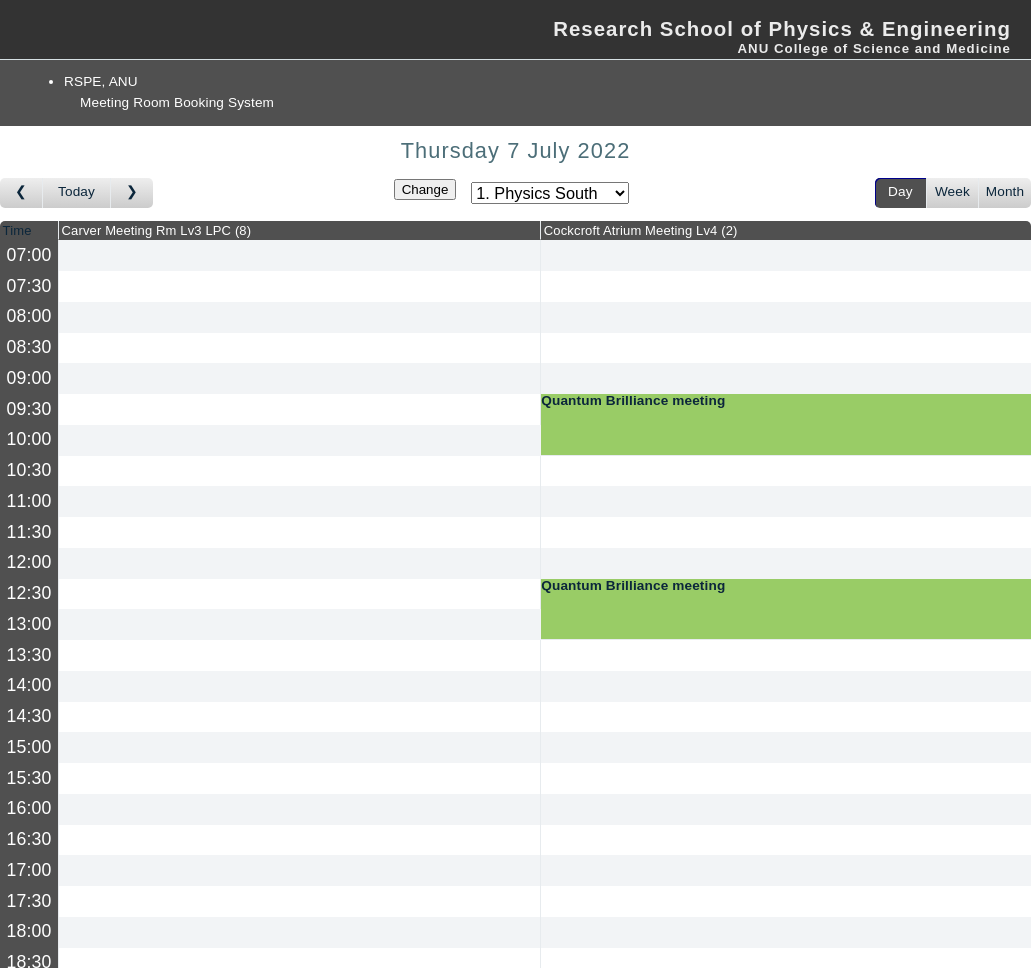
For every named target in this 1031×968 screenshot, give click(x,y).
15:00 (29, 747)
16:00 (29, 808)
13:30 (29, 655)
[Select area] (550, 193)
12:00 (29, 562)
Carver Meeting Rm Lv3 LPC (157, 230)
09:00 (29, 378)
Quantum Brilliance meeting (633, 401)
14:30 (29, 716)
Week (952, 191)
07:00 (29, 255)
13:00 (29, 624)
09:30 (29, 409)
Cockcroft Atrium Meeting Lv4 (641, 230)
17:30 (29, 901)
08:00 (29, 316)
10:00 (29, 439)
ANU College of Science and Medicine (874, 48)
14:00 (29, 685)
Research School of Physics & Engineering (782, 29)
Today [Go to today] (76, 191)
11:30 (29, 532)
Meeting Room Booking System (177, 102)
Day (900, 191)
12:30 (29, 593)
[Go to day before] (21, 193)
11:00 (29, 501)
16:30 (29, 839)
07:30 (29, 286)
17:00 (29, 870)
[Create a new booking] (299, 255)
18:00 (29, 931)
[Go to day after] (132, 193)
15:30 (29, 778)
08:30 (29, 347)
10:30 (29, 470)
